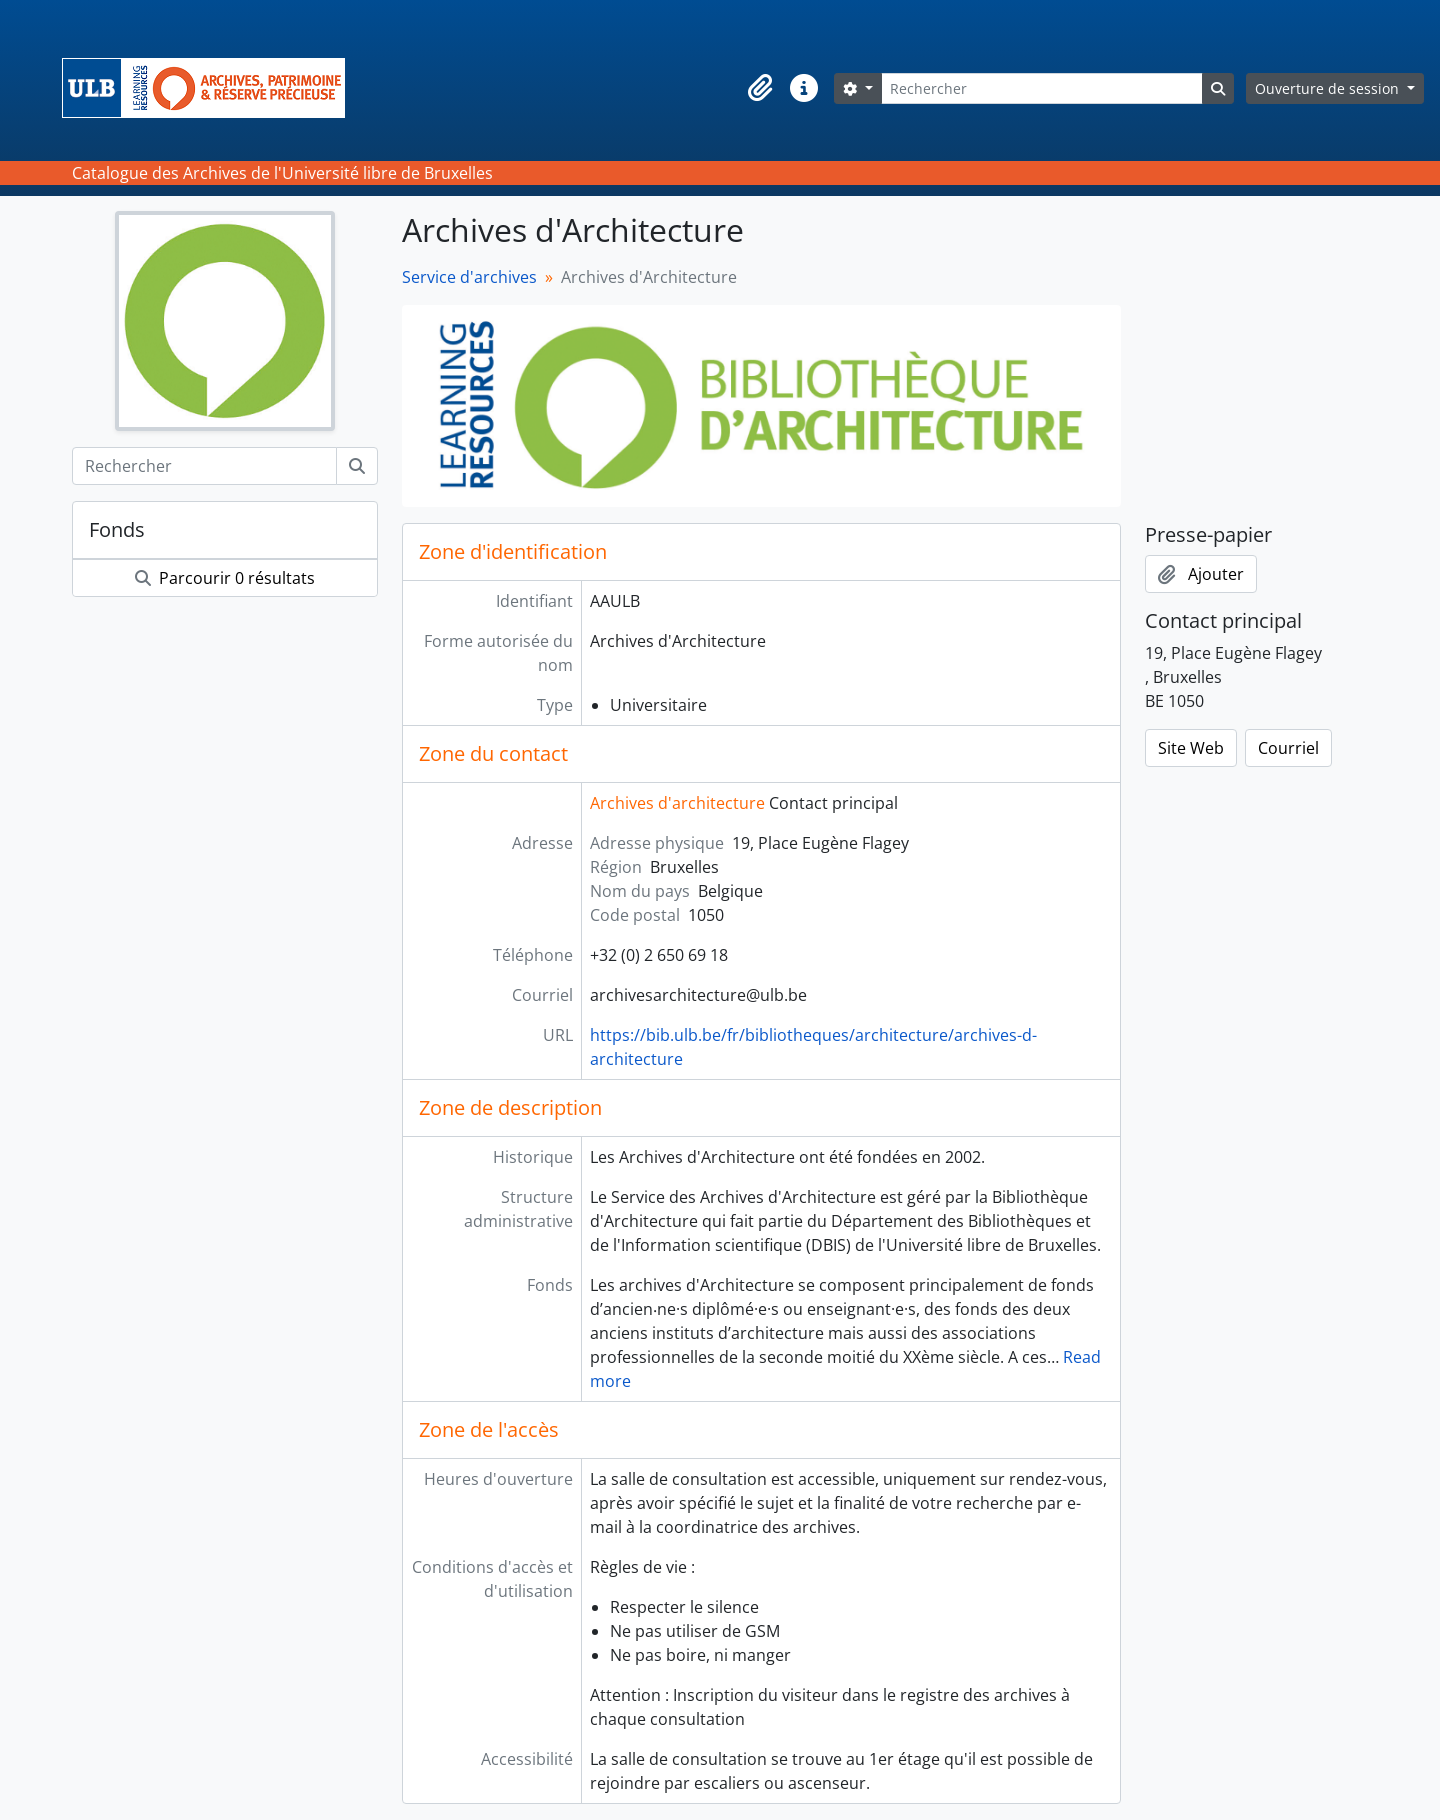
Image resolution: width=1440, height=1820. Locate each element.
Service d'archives (469, 277)
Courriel (1288, 748)
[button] (760, 88)
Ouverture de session (1329, 88)
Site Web (1191, 748)
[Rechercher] (1042, 88)
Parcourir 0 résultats (225, 578)
